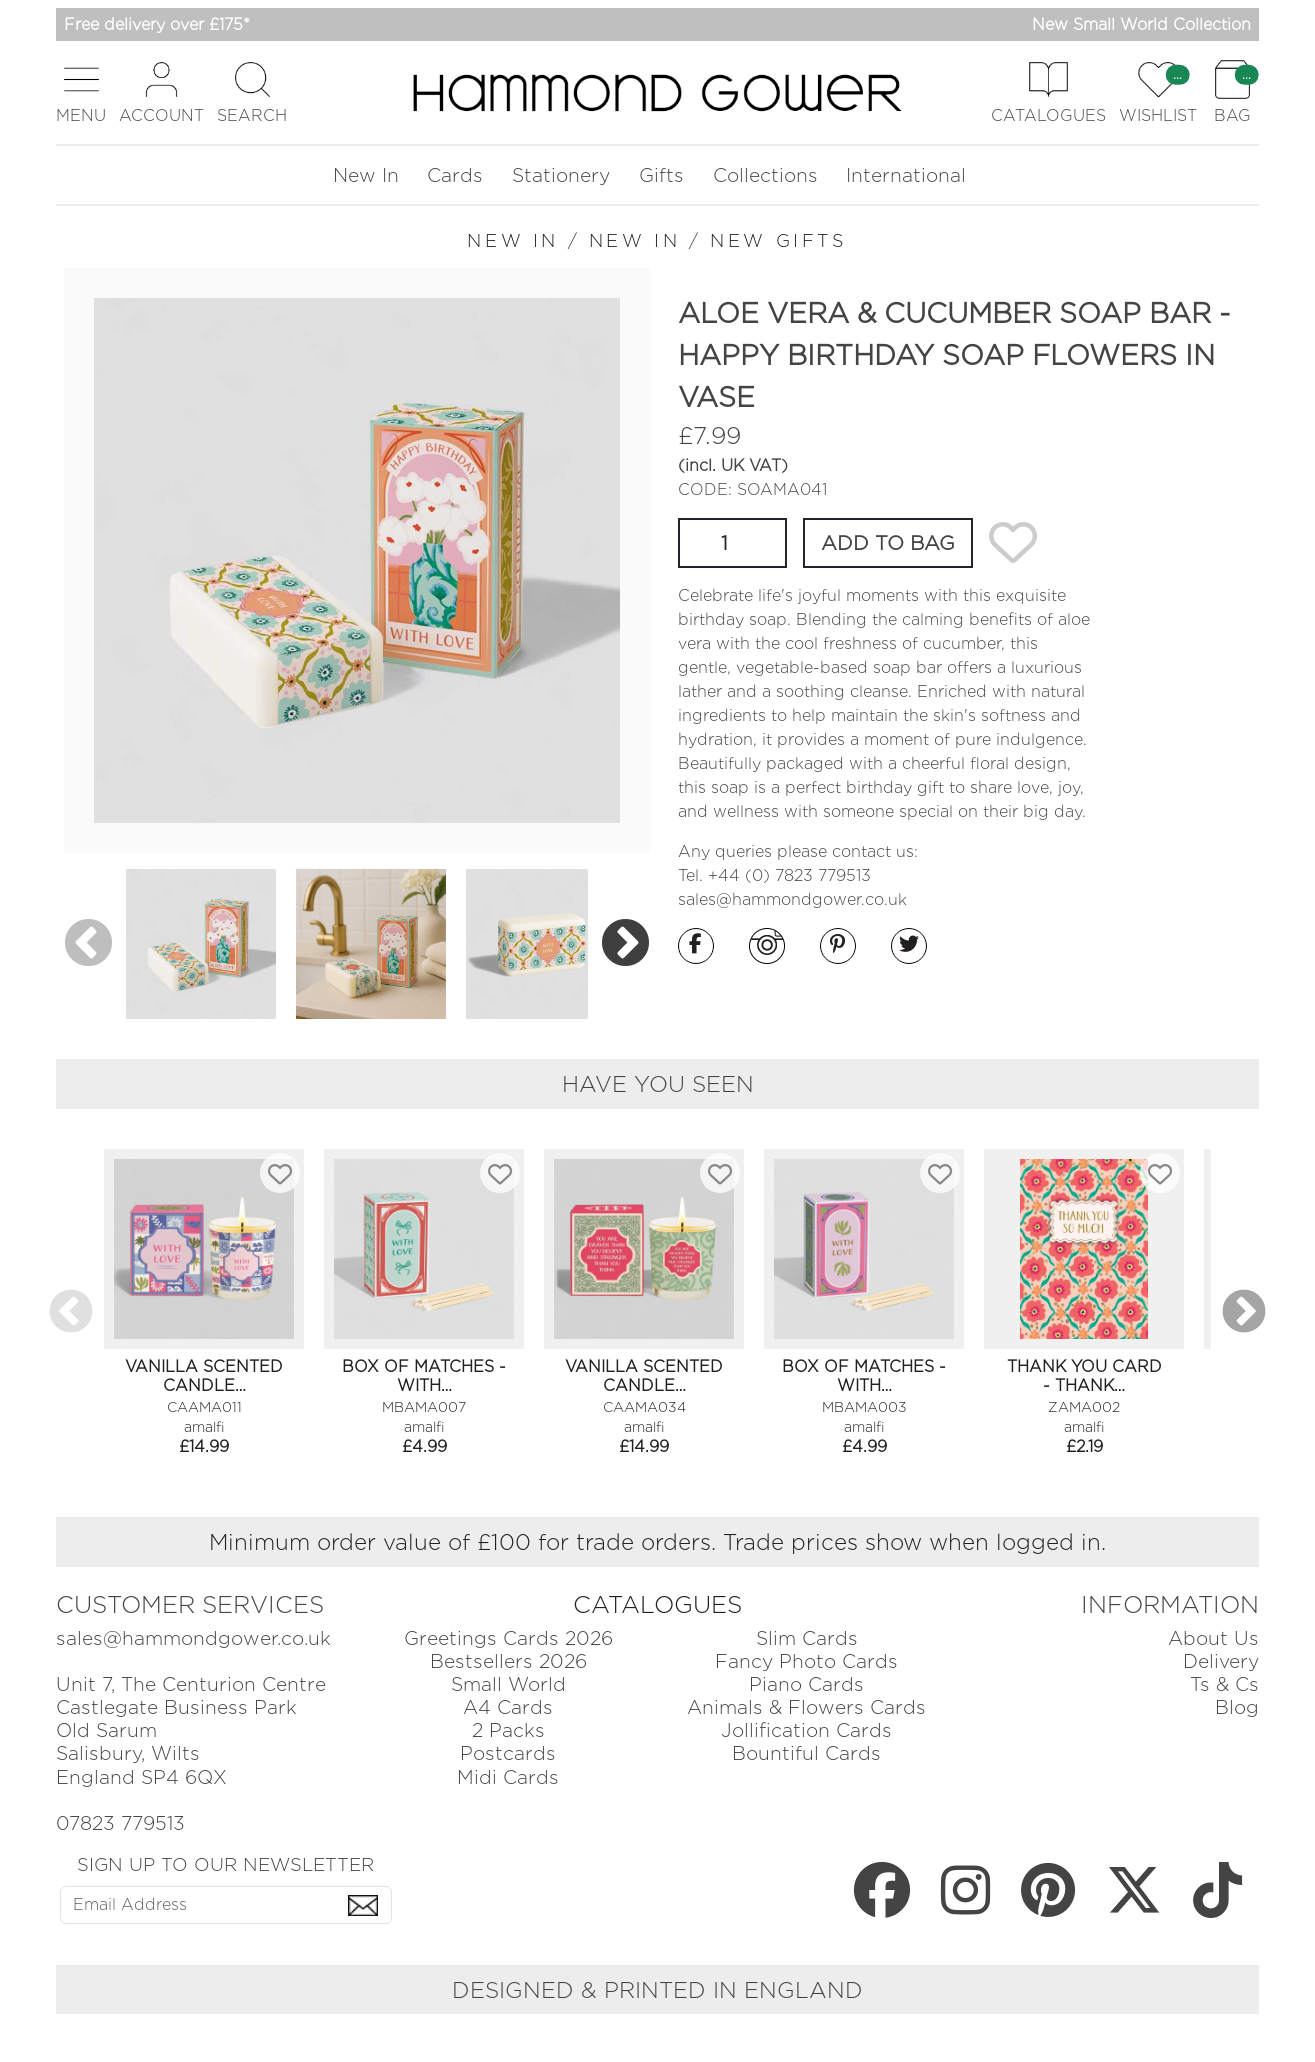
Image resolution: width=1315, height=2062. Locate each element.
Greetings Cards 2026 (508, 1638)
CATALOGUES (657, 1604)
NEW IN (513, 240)
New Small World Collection (1141, 24)
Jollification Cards (806, 1730)
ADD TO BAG (888, 543)
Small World (508, 1684)
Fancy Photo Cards (806, 1661)
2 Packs (508, 1730)
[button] (81, 92)
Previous (88, 944)
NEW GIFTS (778, 240)
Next (625, 944)
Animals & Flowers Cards (806, 1707)
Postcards (508, 1753)
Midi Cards (508, 1777)
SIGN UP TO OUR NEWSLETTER (225, 1864)
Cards (455, 175)
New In (366, 175)
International (906, 175)
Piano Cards (806, 1684)
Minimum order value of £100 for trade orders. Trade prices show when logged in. (657, 1541)
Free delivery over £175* (157, 24)
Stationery (561, 175)
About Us (1213, 1638)
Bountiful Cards (806, 1753)
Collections (765, 175)
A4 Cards (508, 1707)
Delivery (1221, 1661)
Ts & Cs (1224, 1684)
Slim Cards (807, 1638)
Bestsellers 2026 (508, 1661)
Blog (1237, 1707)
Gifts (661, 175)
